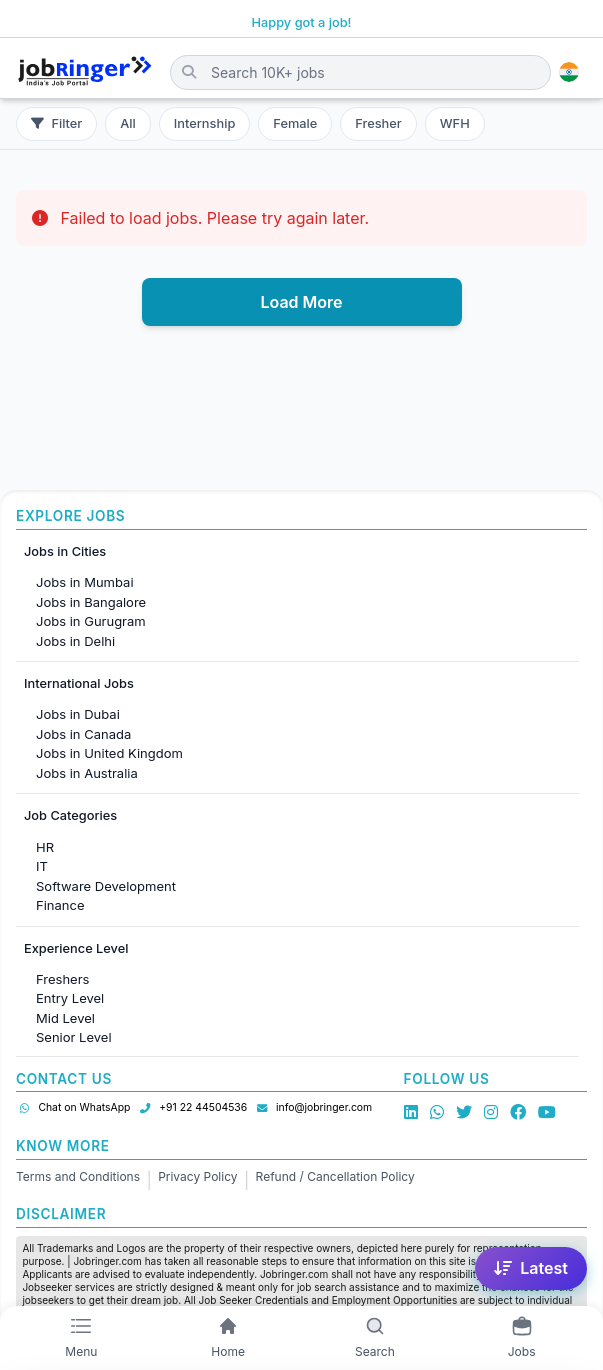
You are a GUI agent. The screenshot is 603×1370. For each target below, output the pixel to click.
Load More (301, 302)
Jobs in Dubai (78, 714)
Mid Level (65, 1018)
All (128, 123)
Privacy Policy (197, 1176)
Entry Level (70, 998)
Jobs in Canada (83, 734)
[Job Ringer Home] (85, 72)
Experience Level (76, 948)
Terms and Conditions (78, 1176)
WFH (455, 123)
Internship (204, 123)
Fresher (378, 123)
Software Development (106, 886)
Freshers (62, 979)
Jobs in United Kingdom (109, 753)
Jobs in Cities (65, 551)
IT (42, 866)
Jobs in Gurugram (91, 621)
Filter (56, 123)
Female (295, 123)
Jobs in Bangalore (91, 602)
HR (45, 847)
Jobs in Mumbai (85, 582)
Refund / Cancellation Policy (335, 1176)
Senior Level (74, 1037)
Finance (60, 905)
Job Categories (70, 815)
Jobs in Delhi (75, 641)
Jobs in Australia (87, 773)
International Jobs (79, 683)
